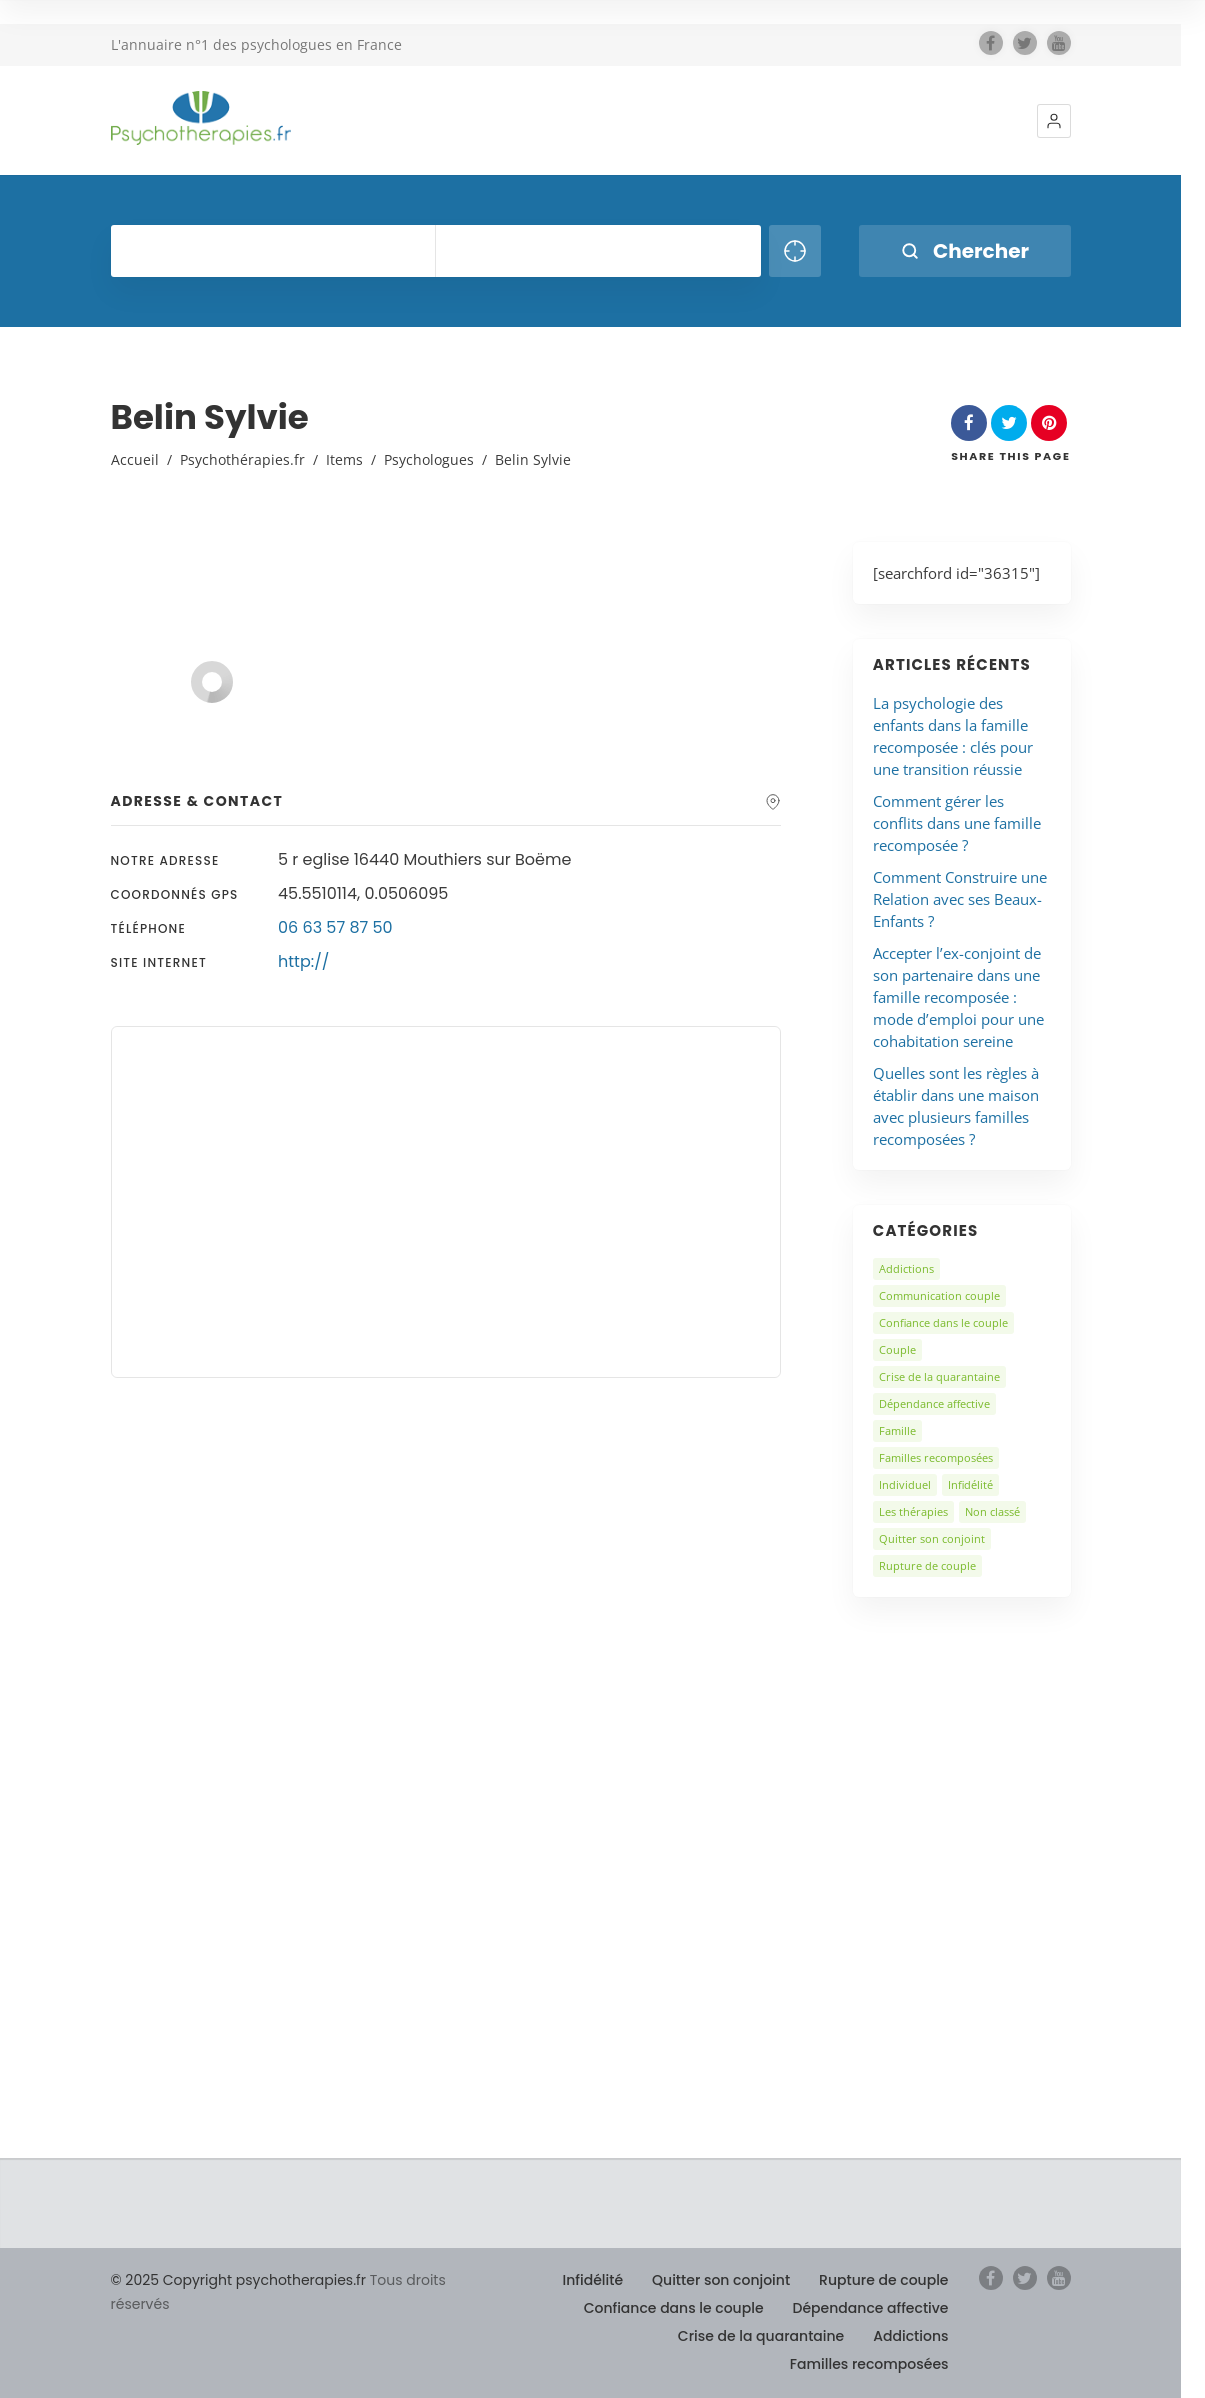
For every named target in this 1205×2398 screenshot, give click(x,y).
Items (344, 459)
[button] (1054, 121)
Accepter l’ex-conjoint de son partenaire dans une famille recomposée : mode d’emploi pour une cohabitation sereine (958, 997)
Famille (897, 1430)
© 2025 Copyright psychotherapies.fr (238, 2280)
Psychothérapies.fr (242, 459)
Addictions (906, 1268)
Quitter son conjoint (932, 1538)
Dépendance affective (934, 1403)
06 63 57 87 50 (335, 927)
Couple (897, 1349)
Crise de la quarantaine (939, 1376)
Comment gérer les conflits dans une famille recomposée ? (957, 823)
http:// (303, 961)
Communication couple (939, 1295)
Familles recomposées (936, 1457)
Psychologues (429, 459)
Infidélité (970, 1484)
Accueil (135, 459)
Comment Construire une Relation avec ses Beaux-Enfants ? (960, 899)
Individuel (905, 1484)
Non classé (992, 1511)
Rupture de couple (927, 1565)
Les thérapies (913, 1511)
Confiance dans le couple (943, 1322)
